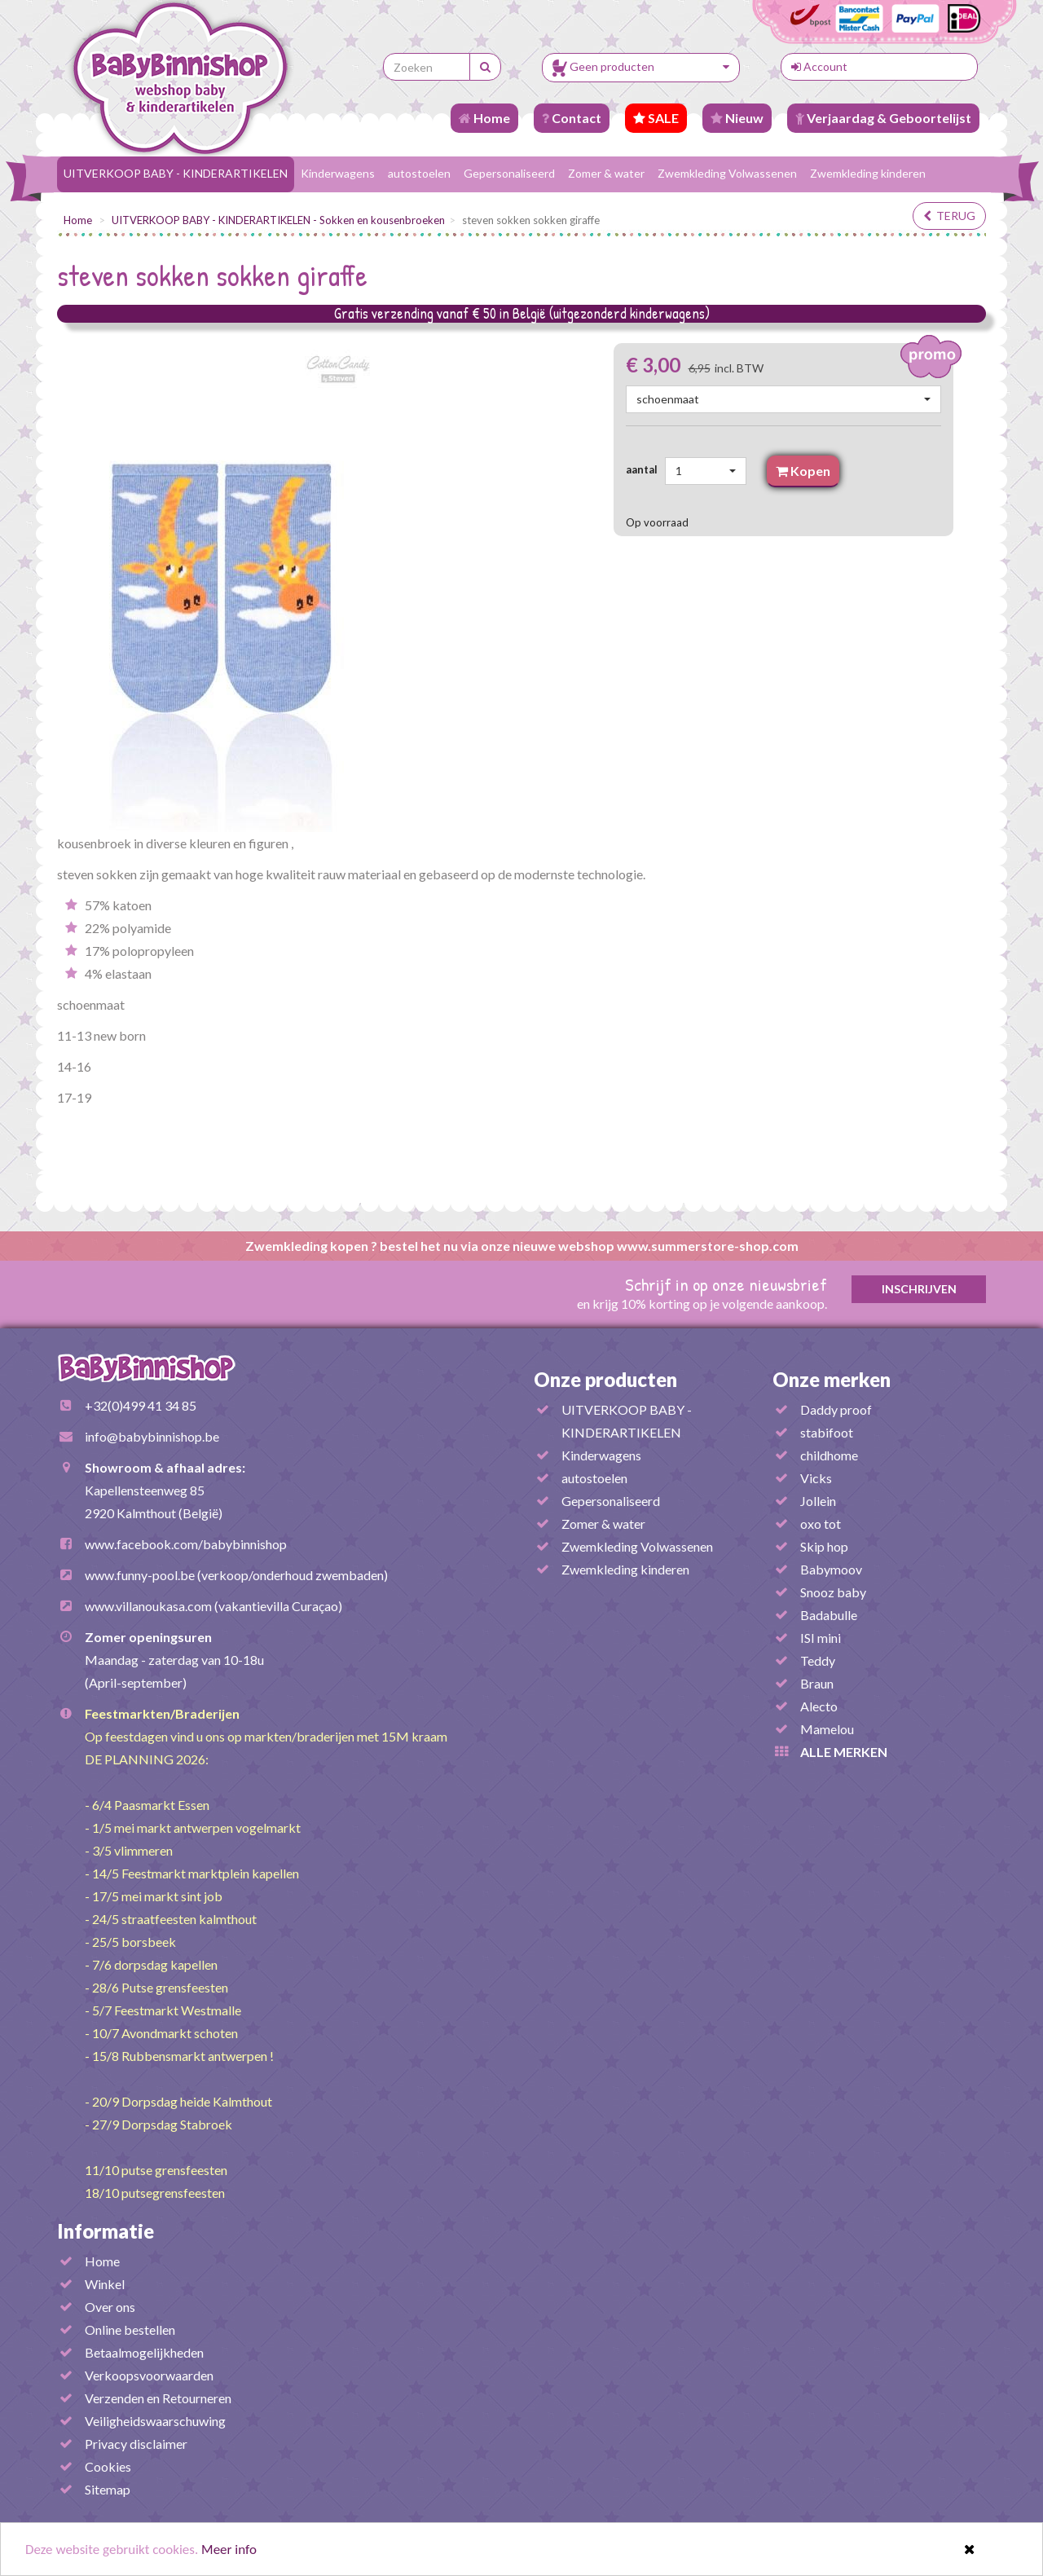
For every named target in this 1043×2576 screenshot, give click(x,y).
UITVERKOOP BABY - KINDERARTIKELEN (176, 173)
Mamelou (827, 1729)
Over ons (110, 2306)
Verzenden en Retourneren (158, 2398)
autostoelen (419, 173)
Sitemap (107, 2489)
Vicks (816, 1478)
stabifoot (826, 1432)
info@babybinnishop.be (152, 1436)
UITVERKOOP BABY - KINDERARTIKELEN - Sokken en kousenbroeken (278, 220)
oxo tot (820, 1523)
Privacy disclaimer (136, 2443)
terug (949, 215)
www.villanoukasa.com (148, 1606)
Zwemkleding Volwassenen (727, 173)
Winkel (105, 2284)
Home (484, 117)
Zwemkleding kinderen (868, 173)
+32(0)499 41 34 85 (140, 1405)
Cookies (108, 2466)
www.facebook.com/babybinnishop (186, 1544)
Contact (571, 117)
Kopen (803, 470)
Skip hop (824, 1546)
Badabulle (828, 1615)
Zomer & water (606, 173)
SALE (656, 117)
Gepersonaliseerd (509, 173)
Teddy (817, 1660)
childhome (829, 1455)
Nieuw (737, 117)
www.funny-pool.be (140, 1575)
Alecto (819, 1706)
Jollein (818, 1500)
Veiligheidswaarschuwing (155, 2420)
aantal (644, 469)
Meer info (229, 2549)
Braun (817, 1683)
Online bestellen (130, 2329)
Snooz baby (833, 1592)
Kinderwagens (338, 173)
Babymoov (831, 1569)
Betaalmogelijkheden (144, 2352)
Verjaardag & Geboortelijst (883, 117)
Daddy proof (836, 1409)
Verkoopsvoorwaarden (149, 2375)
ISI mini (820, 1637)
